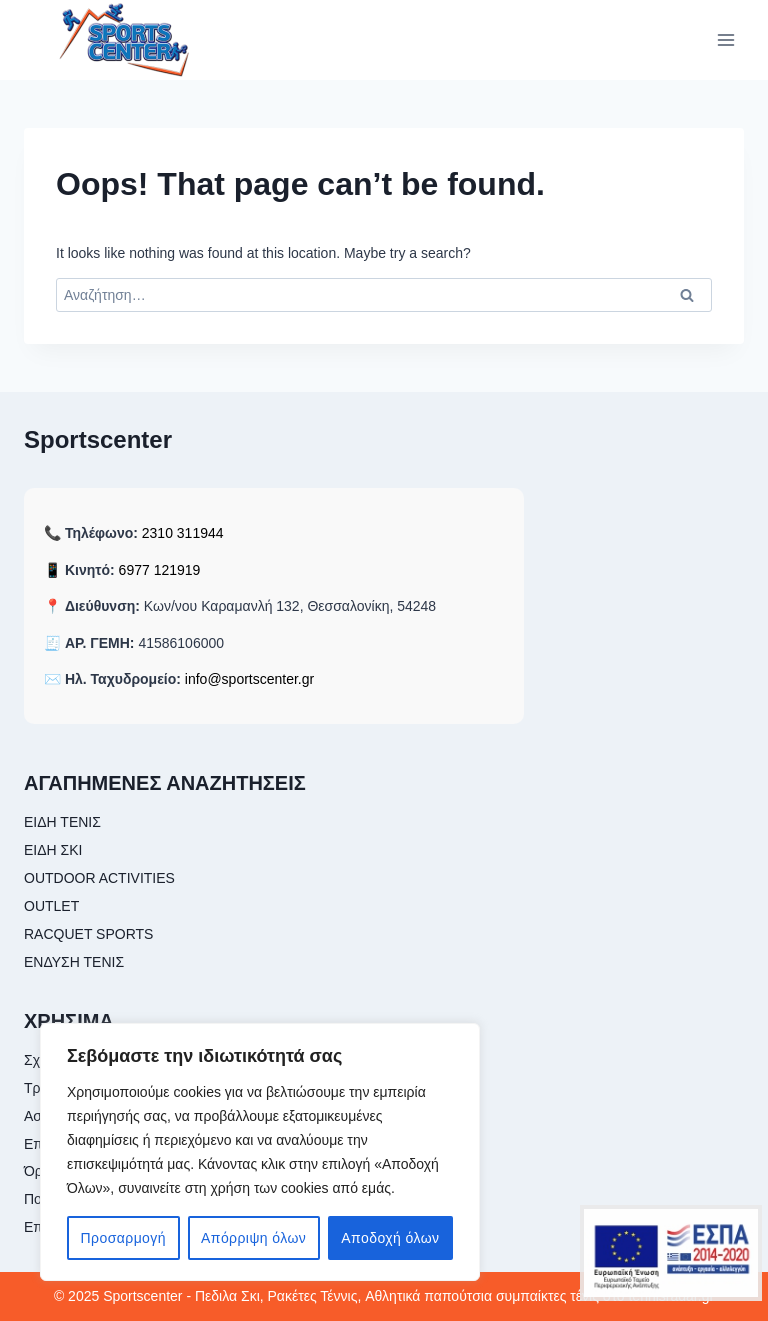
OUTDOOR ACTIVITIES (99, 878)
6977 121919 (160, 570)
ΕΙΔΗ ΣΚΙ (53, 850)
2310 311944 (183, 533)
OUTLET (51, 906)
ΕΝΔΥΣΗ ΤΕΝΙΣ (74, 962)
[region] (260, 1152)
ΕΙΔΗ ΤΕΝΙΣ (62, 822)
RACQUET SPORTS (88, 934)
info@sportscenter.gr (249, 679)
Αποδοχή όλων (390, 1238)
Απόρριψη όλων (253, 1238)
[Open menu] (725, 39)
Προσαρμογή (123, 1238)
